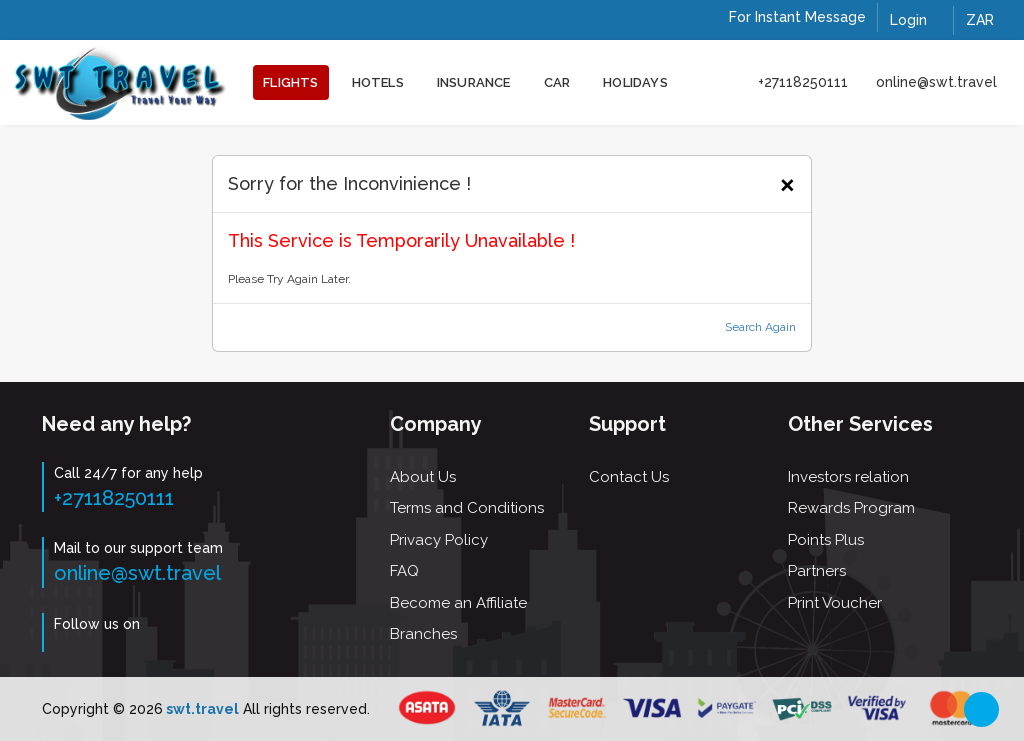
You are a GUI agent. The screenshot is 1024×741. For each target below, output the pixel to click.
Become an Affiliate (458, 603)
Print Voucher (835, 603)
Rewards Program (851, 508)
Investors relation (848, 477)
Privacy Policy (439, 540)
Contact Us (629, 477)
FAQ (404, 571)
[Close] (787, 182)
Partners (817, 571)
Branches (423, 634)
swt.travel (201, 709)
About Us (423, 477)
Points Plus (826, 540)
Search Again (760, 327)
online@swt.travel (936, 82)
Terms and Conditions (467, 508)
